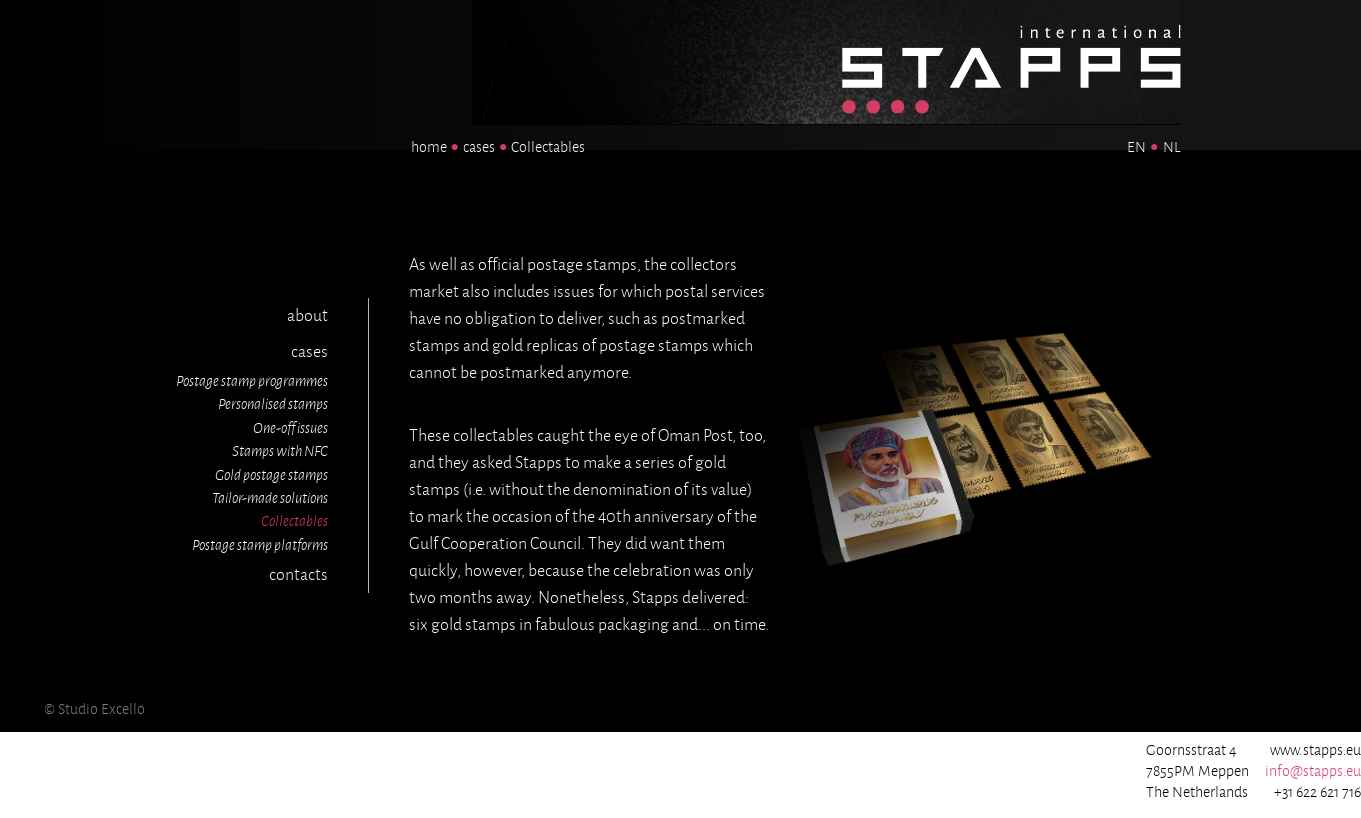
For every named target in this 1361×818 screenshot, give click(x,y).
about (307, 316)
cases (479, 147)
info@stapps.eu (1313, 771)
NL (1172, 147)
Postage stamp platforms (260, 545)
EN (1136, 147)
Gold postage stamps (271, 475)
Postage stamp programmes (252, 381)
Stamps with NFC (280, 451)
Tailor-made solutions (270, 498)
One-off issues (290, 428)
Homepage (919, 13)
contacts (298, 575)
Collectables (294, 521)
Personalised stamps (273, 404)
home (429, 147)
